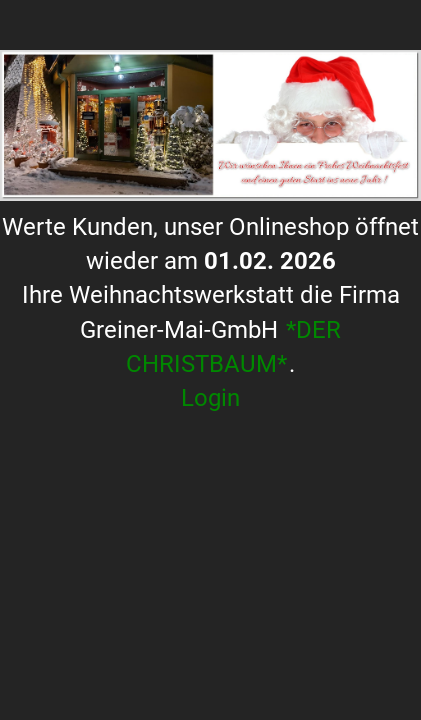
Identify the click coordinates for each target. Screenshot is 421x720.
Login (210, 398)
